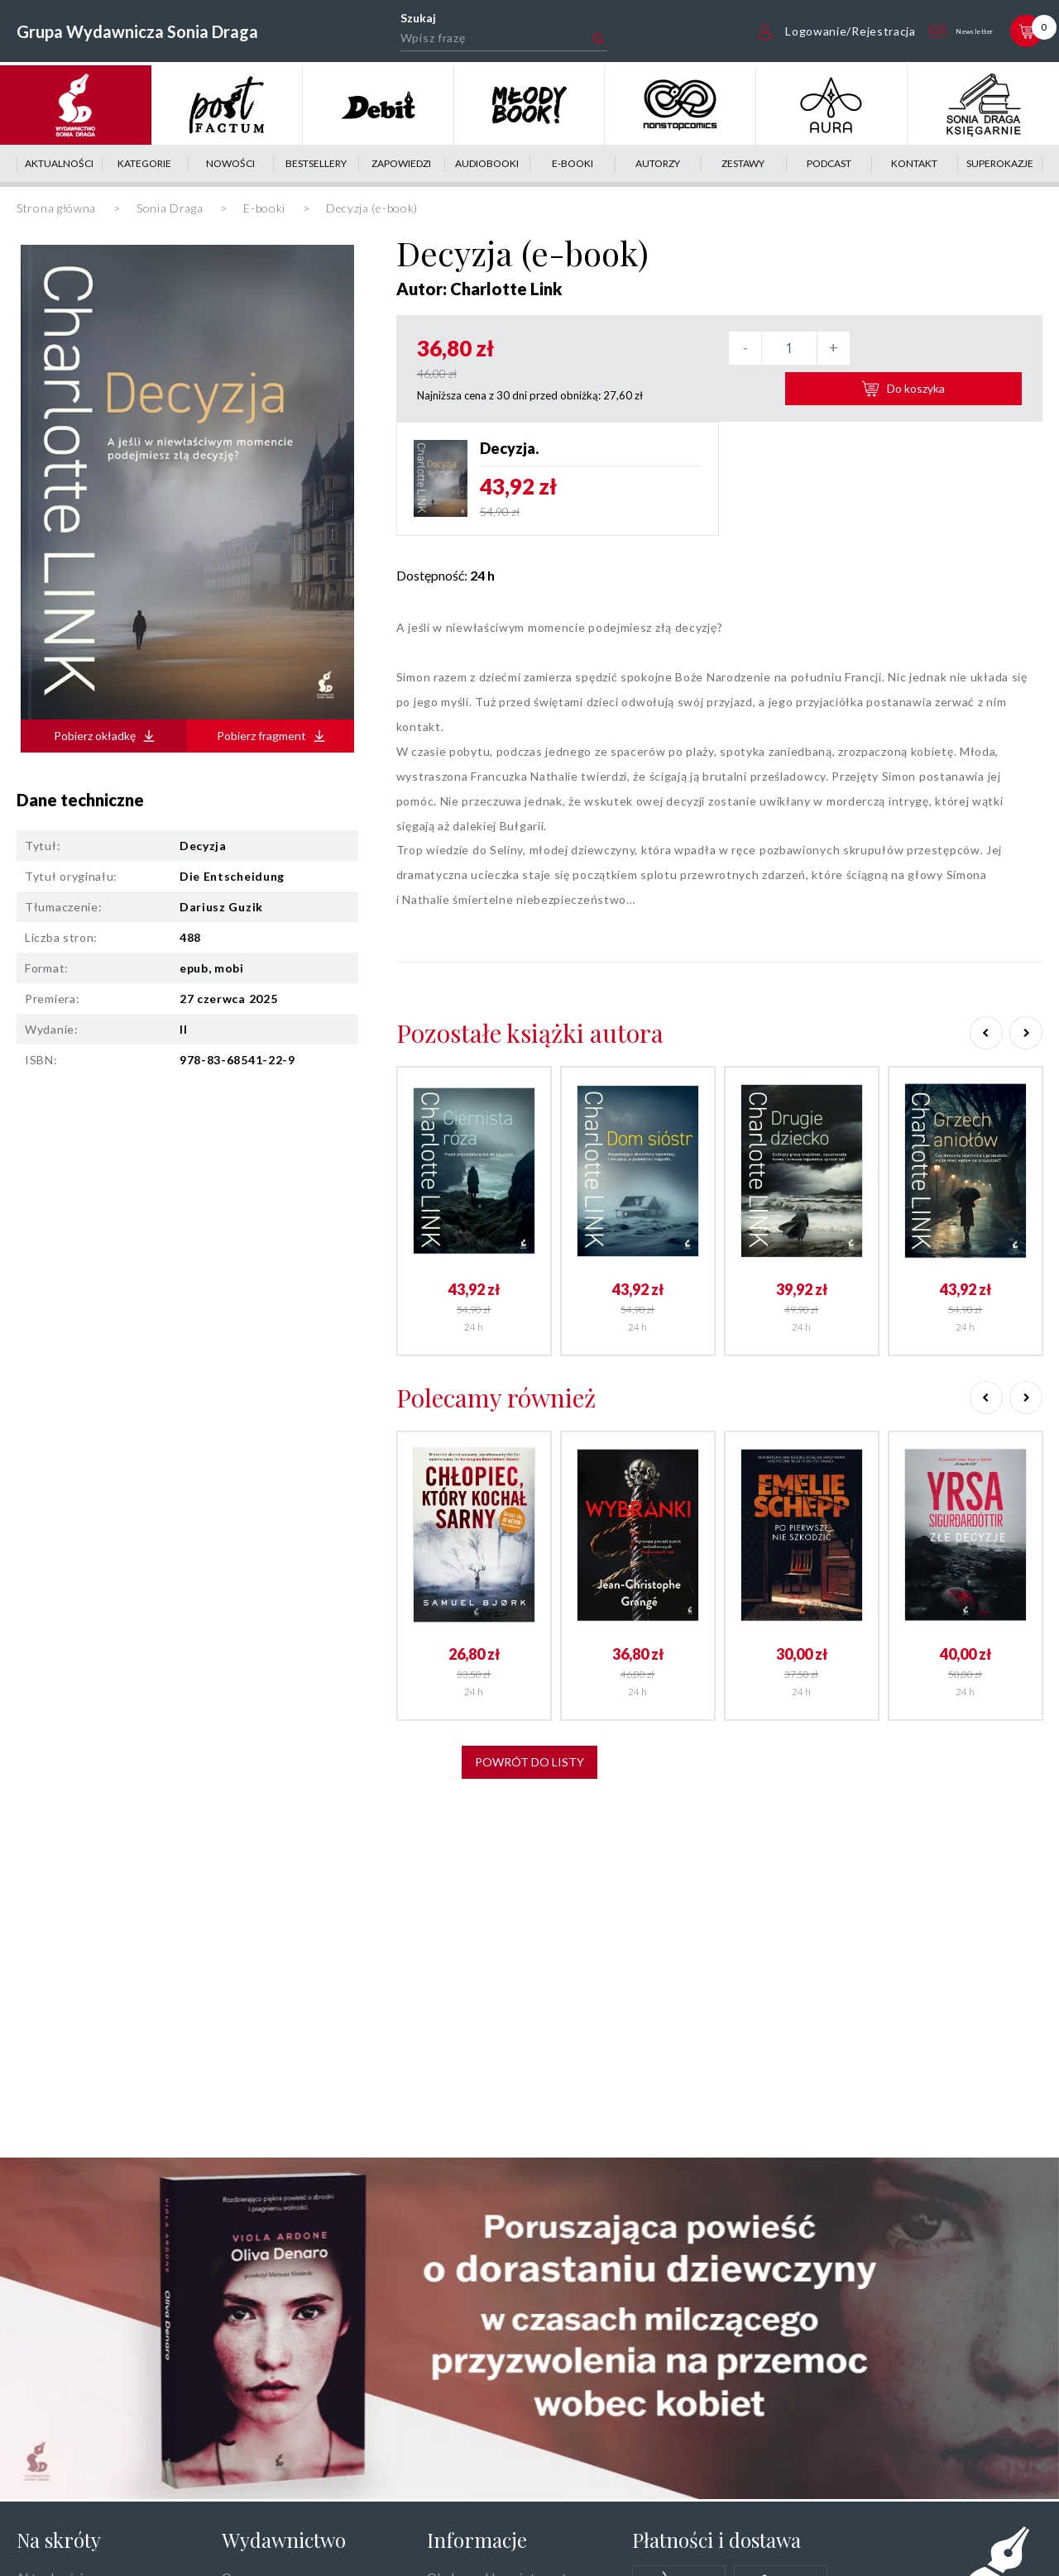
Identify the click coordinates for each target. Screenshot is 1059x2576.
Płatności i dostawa (716, 2539)
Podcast (829, 163)
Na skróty (59, 2539)
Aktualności (59, 163)
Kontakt (914, 163)
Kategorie (144, 163)
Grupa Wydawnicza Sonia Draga (137, 31)
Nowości (230, 163)
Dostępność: (445, 568)
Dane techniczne (80, 800)
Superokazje (999, 163)
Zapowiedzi (401, 163)
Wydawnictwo (284, 2539)
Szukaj (398, 18)
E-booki (572, 163)
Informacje (477, 2539)
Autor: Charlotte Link (479, 289)
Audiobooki (487, 163)
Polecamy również (496, 1390)
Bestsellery (316, 163)
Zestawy (742, 163)
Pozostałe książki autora (530, 1027)
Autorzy (657, 163)
